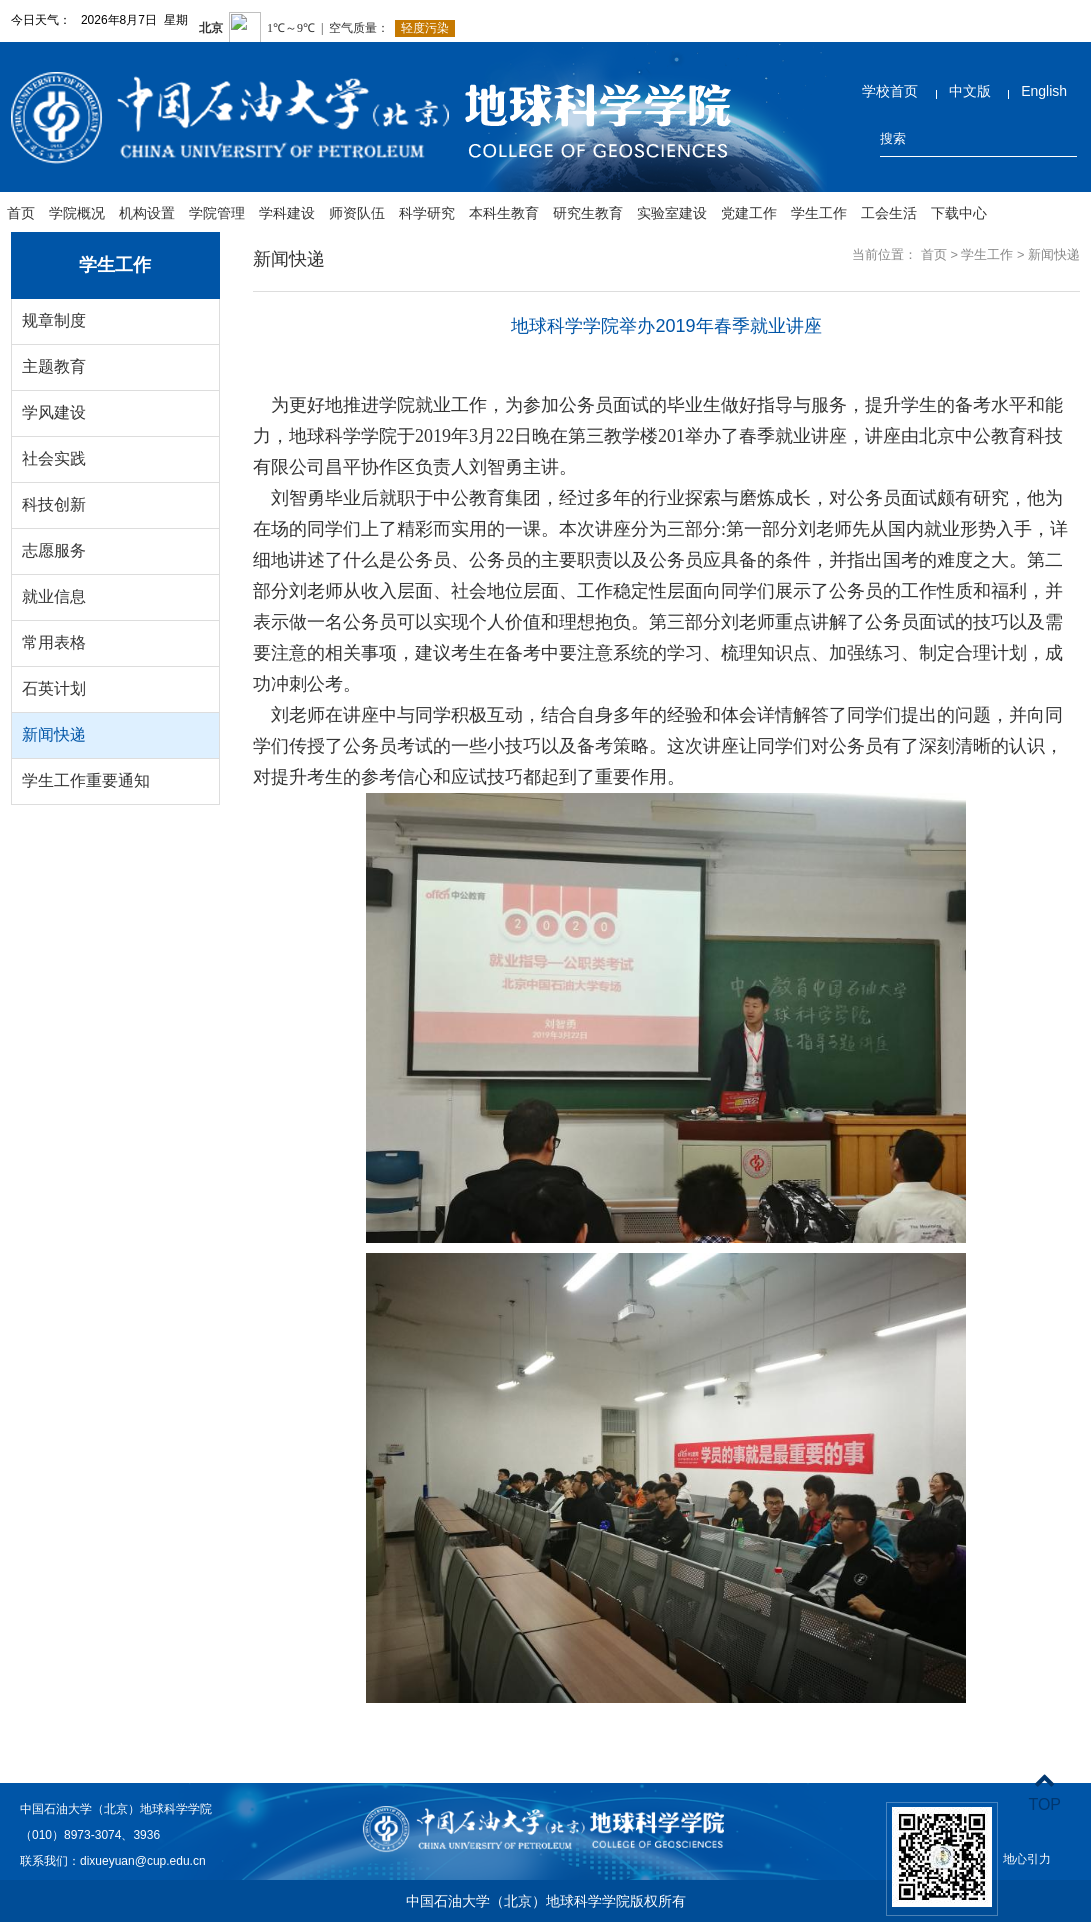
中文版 (970, 91)
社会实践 (54, 458)
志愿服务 (54, 550)
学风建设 (54, 412)
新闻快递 (54, 734)
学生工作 (819, 213)
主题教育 (54, 366)
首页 (21, 213)
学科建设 (287, 213)
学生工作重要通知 (86, 780)
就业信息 (54, 596)
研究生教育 (588, 213)
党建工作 (749, 213)
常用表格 (54, 642)
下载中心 (959, 213)
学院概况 (77, 213)
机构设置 (147, 213)
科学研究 (427, 213)
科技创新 (54, 504)
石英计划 (54, 688)
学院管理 (217, 213)
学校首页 (890, 91)
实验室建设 (672, 213)
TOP (1044, 1792)
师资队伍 (357, 213)
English (1044, 91)
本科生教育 (504, 213)
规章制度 (54, 320)
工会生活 (889, 213)
